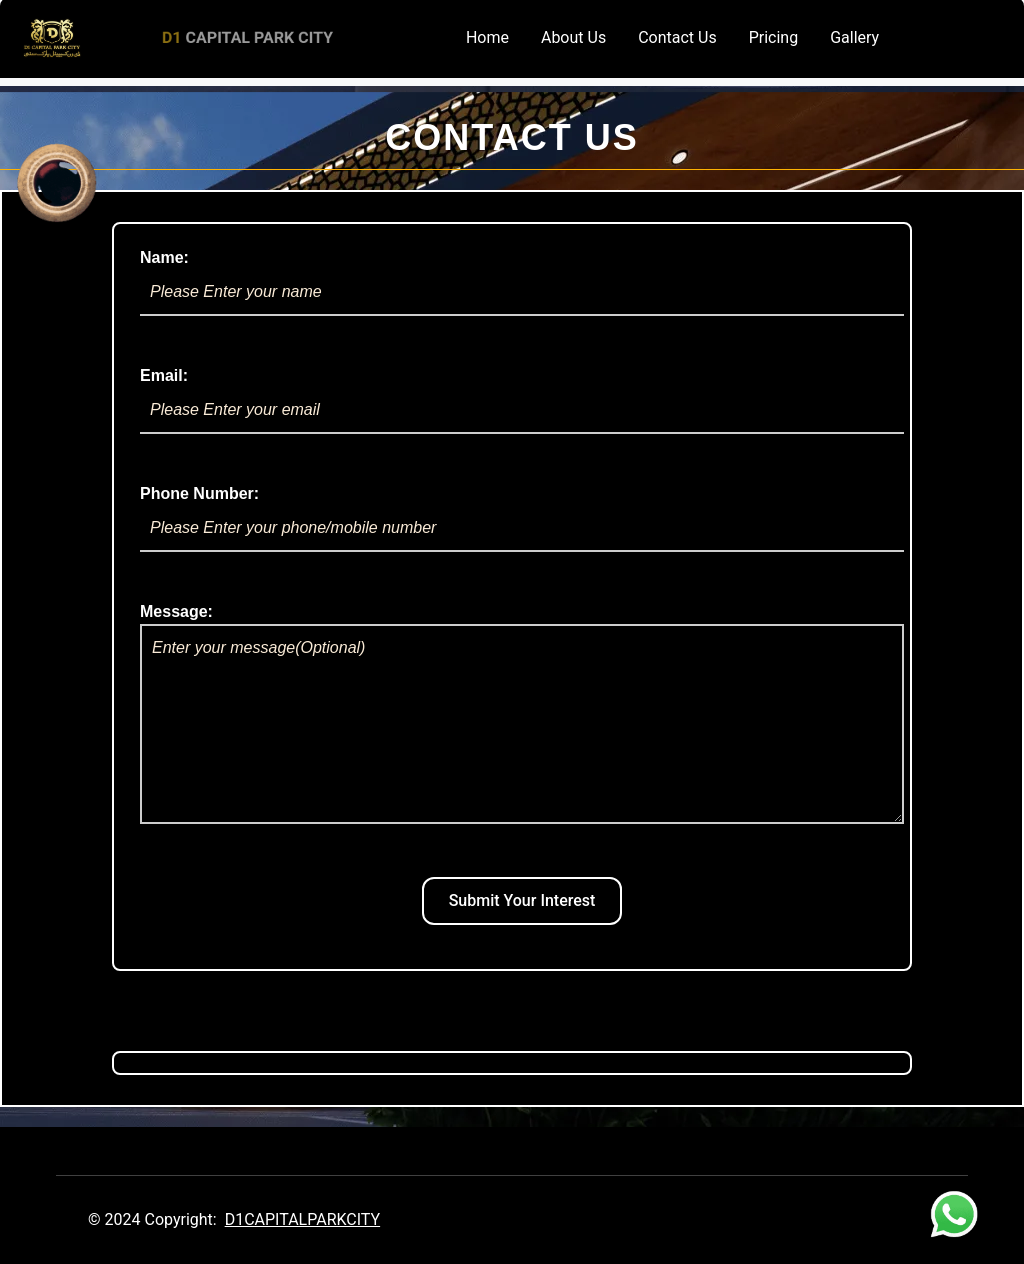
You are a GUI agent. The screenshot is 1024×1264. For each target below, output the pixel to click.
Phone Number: (522, 518)
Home (487, 37)
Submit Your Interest (522, 900)
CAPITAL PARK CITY (247, 37)
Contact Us (677, 37)
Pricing (774, 37)
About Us (573, 37)
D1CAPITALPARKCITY (302, 1219)
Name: (522, 282)
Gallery (854, 37)
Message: (522, 713)
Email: (522, 400)
